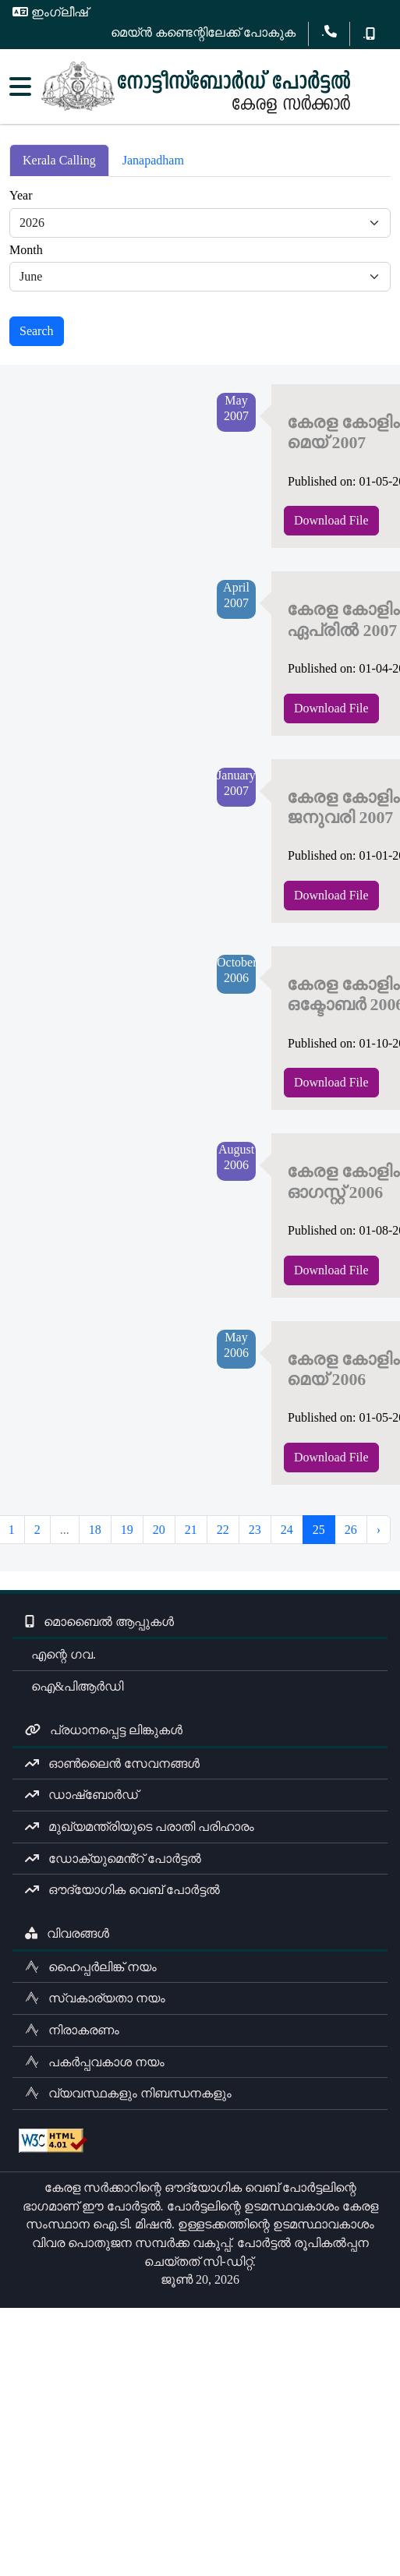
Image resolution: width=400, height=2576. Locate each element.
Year (20, 195)
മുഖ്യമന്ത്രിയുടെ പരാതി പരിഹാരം (139, 1826)
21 (191, 1529)
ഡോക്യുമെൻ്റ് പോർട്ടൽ (113, 1858)
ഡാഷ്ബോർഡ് (81, 1794)
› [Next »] (379, 1529)
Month (26, 249)
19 (127, 1529)
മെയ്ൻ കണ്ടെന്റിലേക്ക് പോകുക (203, 32)
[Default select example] (200, 223)
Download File (331, 520)
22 (223, 1529)
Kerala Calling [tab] (59, 160)
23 (255, 1529)
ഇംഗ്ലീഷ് (50, 12)
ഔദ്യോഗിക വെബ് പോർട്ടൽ (122, 1889)
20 (159, 1529)
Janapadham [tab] (153, 160)
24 (287, 1529)
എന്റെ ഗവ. (60, 1654)
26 (351, 1529)
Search (36, 330)
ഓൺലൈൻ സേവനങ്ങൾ (112, 1763)
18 (95, 1529)
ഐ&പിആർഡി (74, 1686)
